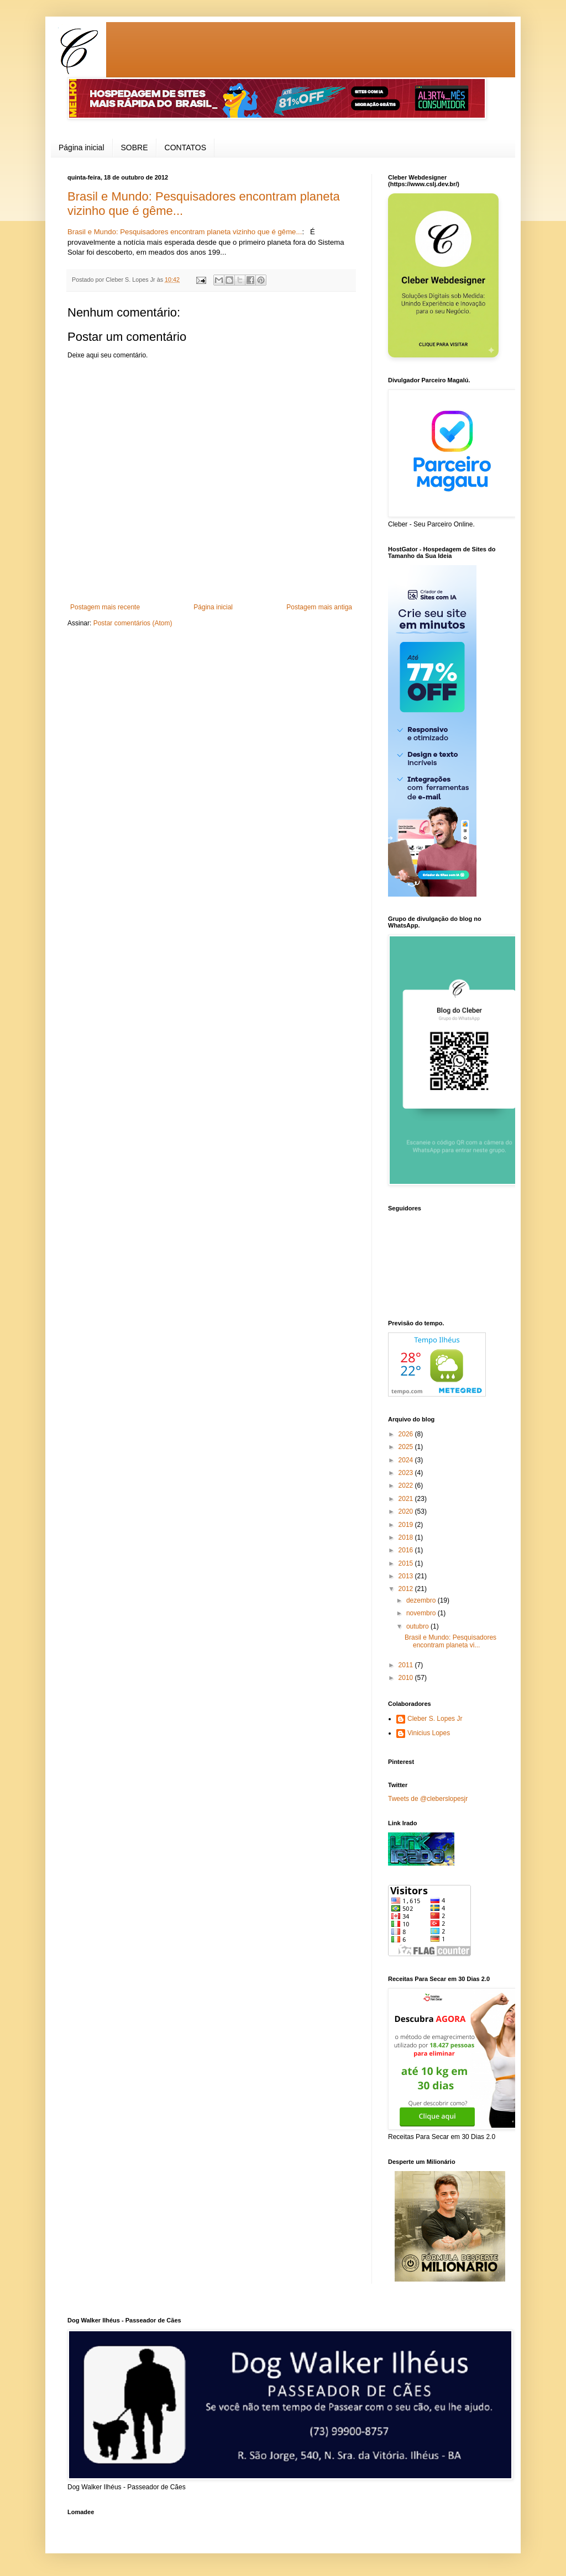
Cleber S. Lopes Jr (434, 1718)
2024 (407, 1460)
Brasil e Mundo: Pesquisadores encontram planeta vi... (450, 1641)
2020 (407, 1511)
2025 (407, 1447)
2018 (407, 1537)
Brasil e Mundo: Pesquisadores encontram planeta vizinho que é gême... (184, 232)
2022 (407, 1485)
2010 (407, 1678)
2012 (407, 1589)
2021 (407, 1499)
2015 (407, 1563)
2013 (407, 1576)
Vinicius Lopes (428, 1733)
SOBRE (134, 147)
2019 (407, 1525)
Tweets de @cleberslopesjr (428, 1799)
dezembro (422, 1600)
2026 (407, 1434)
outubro (418, 1626)
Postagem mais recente (105, 607)
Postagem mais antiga (319, 607)
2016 (407, 1550)
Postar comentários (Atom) (132, 623)
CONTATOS (185, 147)
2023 (407, 1473)
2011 (407, 1665)
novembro (422, 1613)
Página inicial (81, 147)
